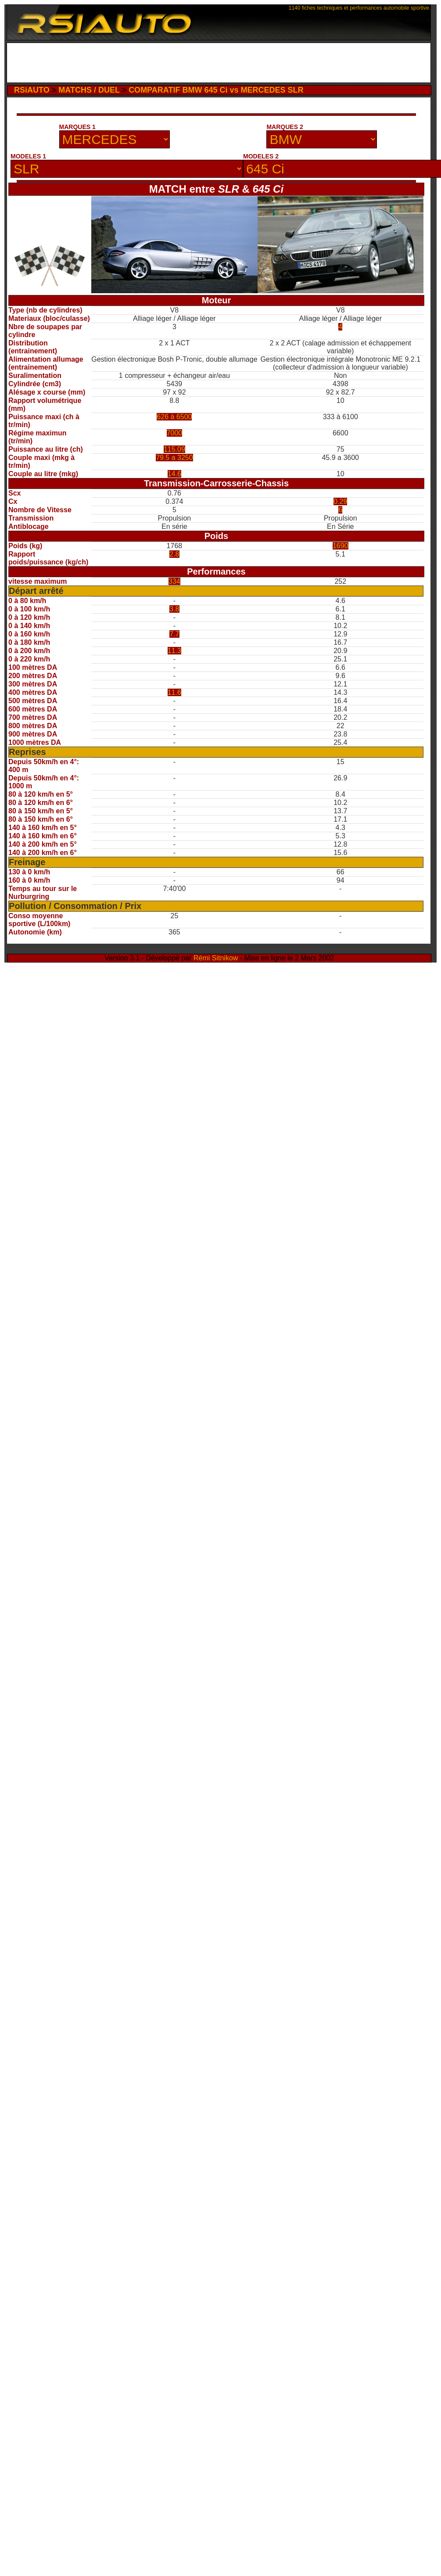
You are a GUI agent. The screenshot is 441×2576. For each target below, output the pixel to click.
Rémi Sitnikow (216, 958)
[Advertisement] (88, 125)
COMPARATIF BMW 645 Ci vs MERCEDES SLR (216, 90)
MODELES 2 (261, 156)
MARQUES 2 (284, 126)
